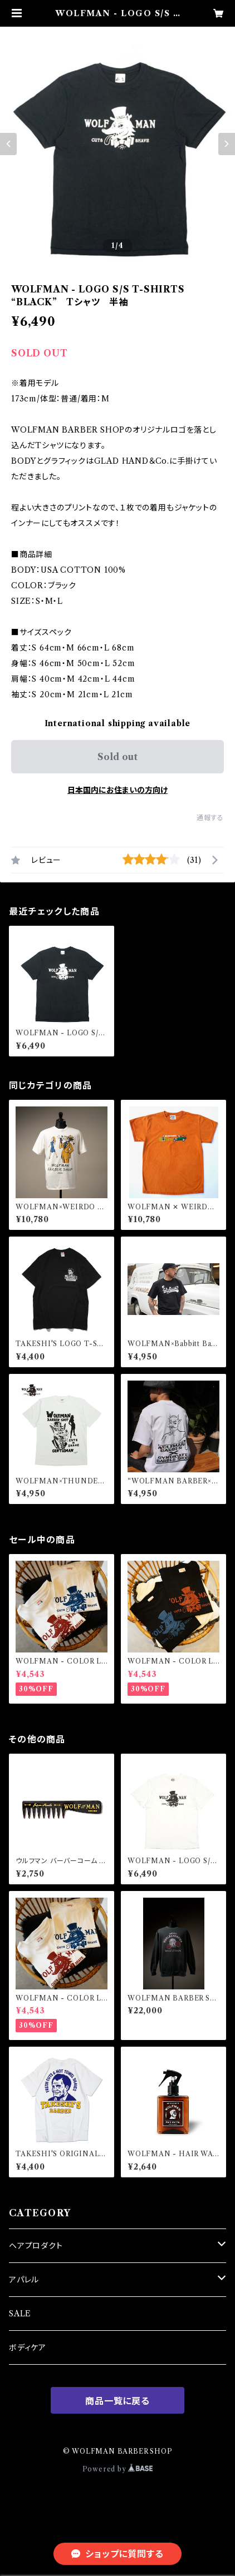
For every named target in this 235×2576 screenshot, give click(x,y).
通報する (210, 817)
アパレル (24, 2280)
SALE (20, 2314)
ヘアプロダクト (36, 2246)
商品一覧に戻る (117, 2400)
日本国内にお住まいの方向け (117, 790)
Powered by (117, 2469)
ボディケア (27, 2347)
